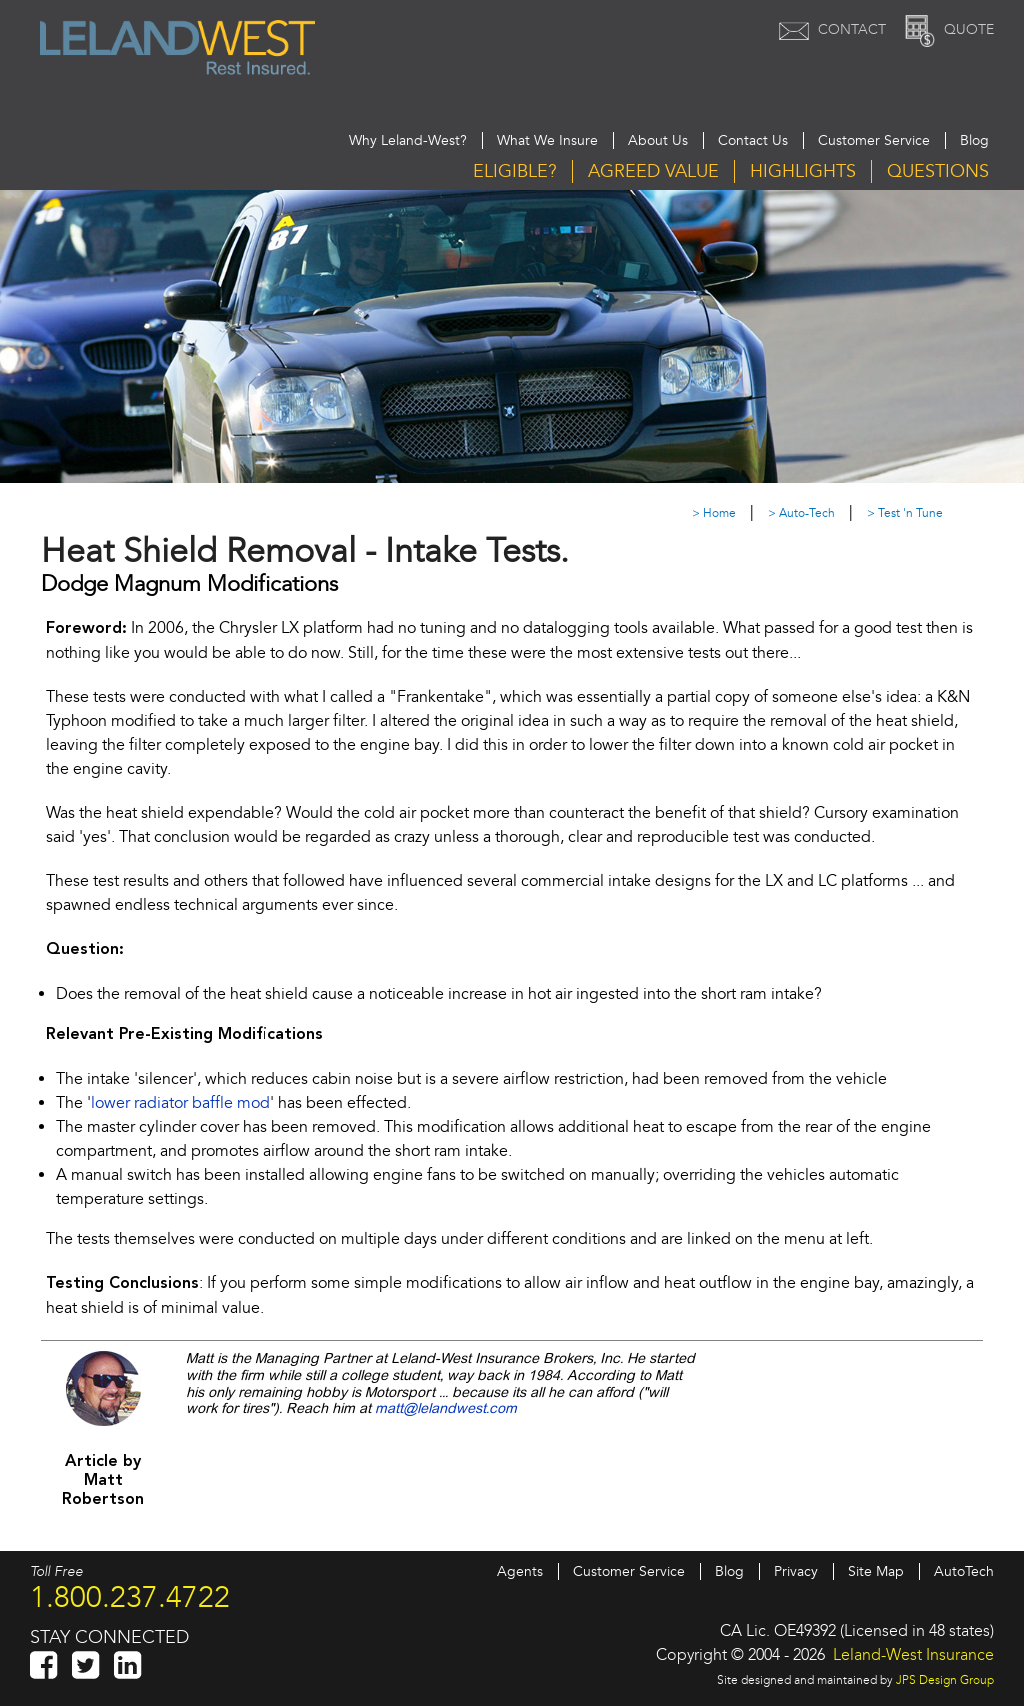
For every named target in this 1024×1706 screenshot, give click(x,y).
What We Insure (547, 140)
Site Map (876, 1571)
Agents (520, 1571)
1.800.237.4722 (130, 1597)
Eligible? (515, 171)
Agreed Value (653, 171)
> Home (714, 513)
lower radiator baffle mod (180, 1103)
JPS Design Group (945, 1680)
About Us (658, 140)
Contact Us (753, 140)
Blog (974, 140)
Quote (947, 29)
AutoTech (964, 1571)
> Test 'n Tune (905, 513)
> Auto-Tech (801, 513)
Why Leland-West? (408, 140)
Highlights (803, 171)
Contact (830, 29)
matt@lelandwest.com (446, 1409)
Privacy (796, 1571)
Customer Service (874, 140)
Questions (938, 171)
